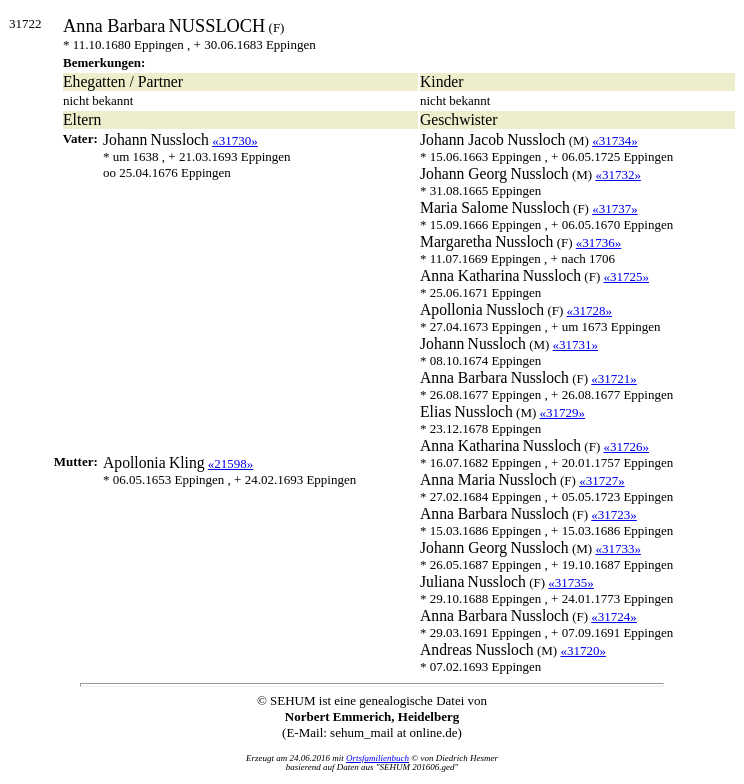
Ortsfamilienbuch (377, 758)
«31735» (571, 582)
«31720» (583, 650)
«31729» (563, 412)
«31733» (618, 548)
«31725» (626, 276)
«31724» (614, 616)
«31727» (602, 480)
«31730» (235, 140)
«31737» (615, 208)
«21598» (231, 463)
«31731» (576, 344)
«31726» (626, 446)
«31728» (590, 310)
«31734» (615, 140)
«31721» (614, 378)
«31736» (599, 242)
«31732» (618, 174)
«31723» (614, 514)
